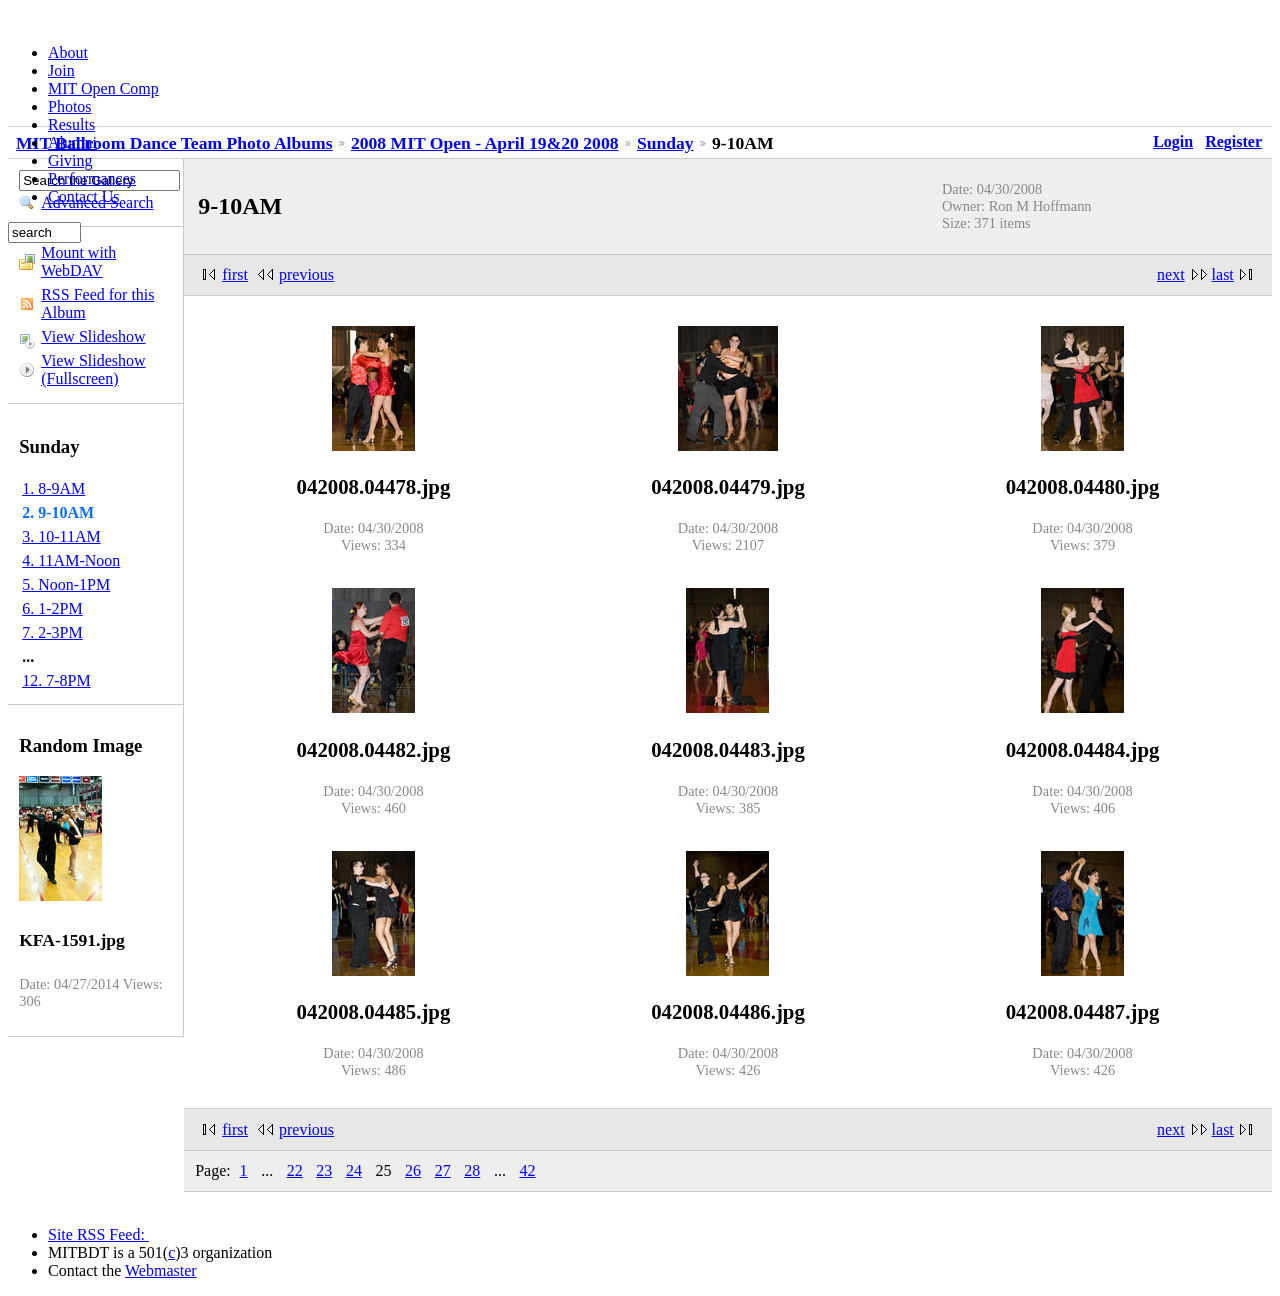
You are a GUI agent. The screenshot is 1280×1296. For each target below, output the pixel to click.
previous (306, 274)
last (1223, 274)
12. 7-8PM (56, 680)
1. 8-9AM (53, 488)
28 (472, 1170)
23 (324, 1170)
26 (413, 1170)
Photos (70, 106)
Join (61, 70)
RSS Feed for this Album (97, 303)
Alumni (72, 142)
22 (295, 1170)
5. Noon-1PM (66, 584)
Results (71, 124)
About (68, 52)
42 (527, 1170)
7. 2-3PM (52, 632)
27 (443, 1170)
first (235, 274)
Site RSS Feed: (98, 1234)
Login (1173, 141)
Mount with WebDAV (78, 261)
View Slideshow (93, 336)
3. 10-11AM (61, 536)
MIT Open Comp (103, 88)
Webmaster (161, 1270)
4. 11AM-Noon (71, 560)
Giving (70, 160)
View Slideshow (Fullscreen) (93, 369)
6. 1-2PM (52, 608)
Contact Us (84, 196)
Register (1233, 141)
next (1171, 274)
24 (354, 1170)
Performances (92, 178)
